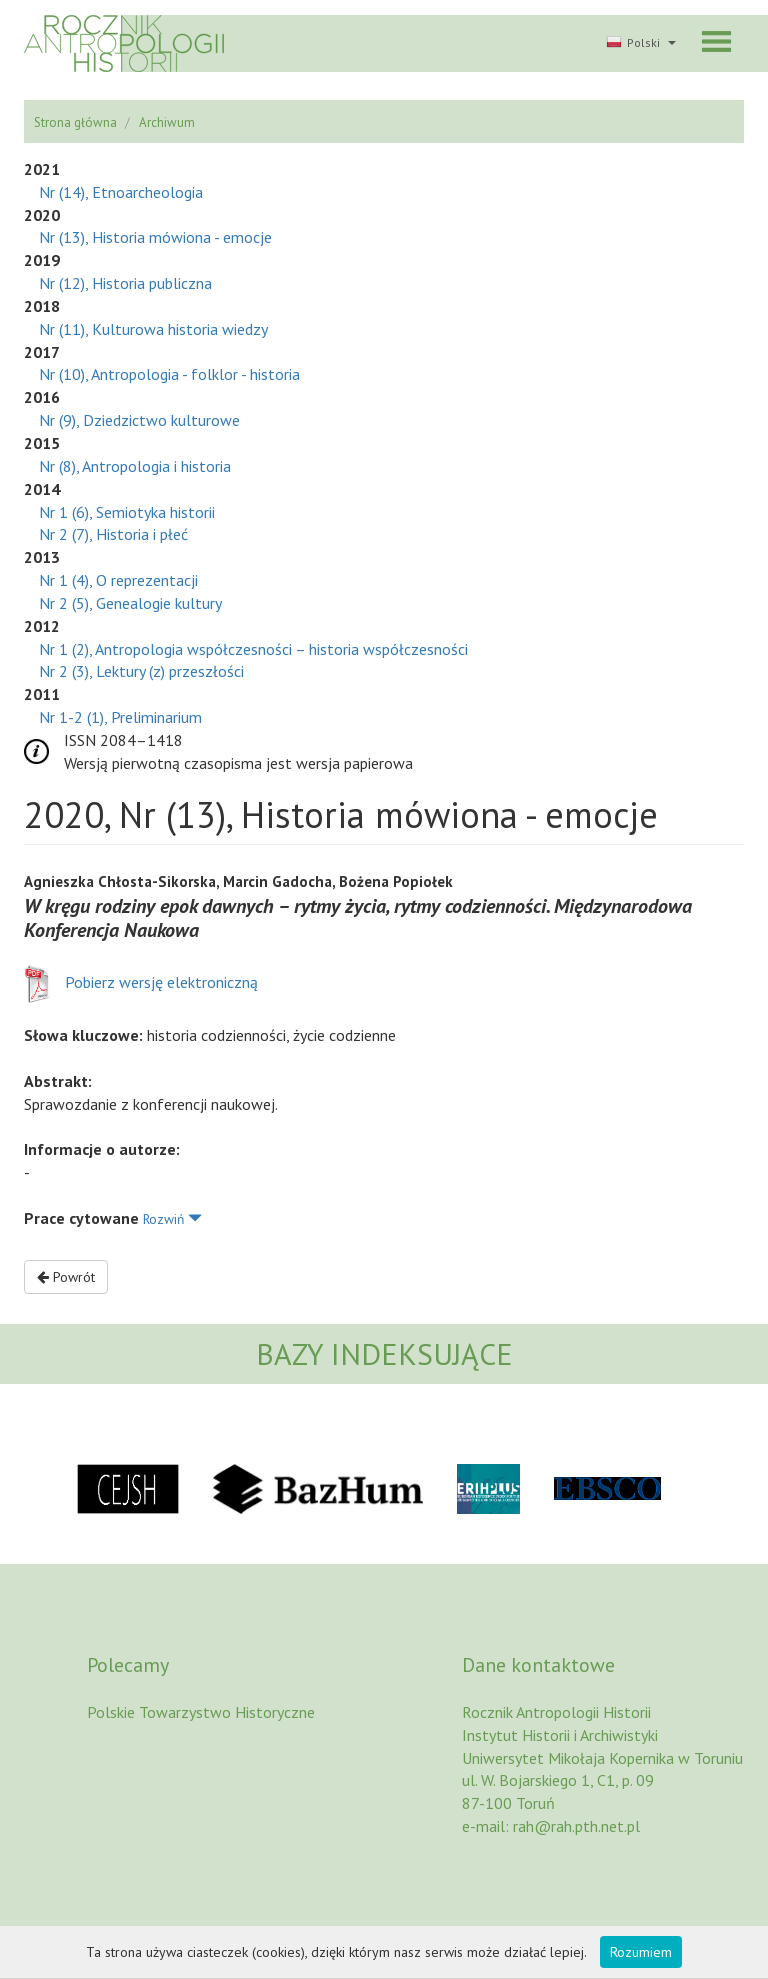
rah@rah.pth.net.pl (576, 1826)
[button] (639, 44)
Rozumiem (641, 1952)
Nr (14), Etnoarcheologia (121, 192)
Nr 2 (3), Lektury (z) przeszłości (141, 671)
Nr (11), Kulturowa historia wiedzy (153, 329)
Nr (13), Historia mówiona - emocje (155, 237)
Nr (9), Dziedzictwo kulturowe (139, 420)
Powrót (66, 1277)
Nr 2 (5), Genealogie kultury (130, 603)
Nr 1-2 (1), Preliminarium (120, 717)
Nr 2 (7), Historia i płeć (113, 534)
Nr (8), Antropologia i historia (135, 466)
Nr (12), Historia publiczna (125, 283)
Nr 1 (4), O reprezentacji (118, 580)
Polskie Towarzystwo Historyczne (201, 1712)
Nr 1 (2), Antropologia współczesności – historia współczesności (253, 649)
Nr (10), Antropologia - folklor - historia (169, 374)
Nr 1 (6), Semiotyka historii (127, 512)
